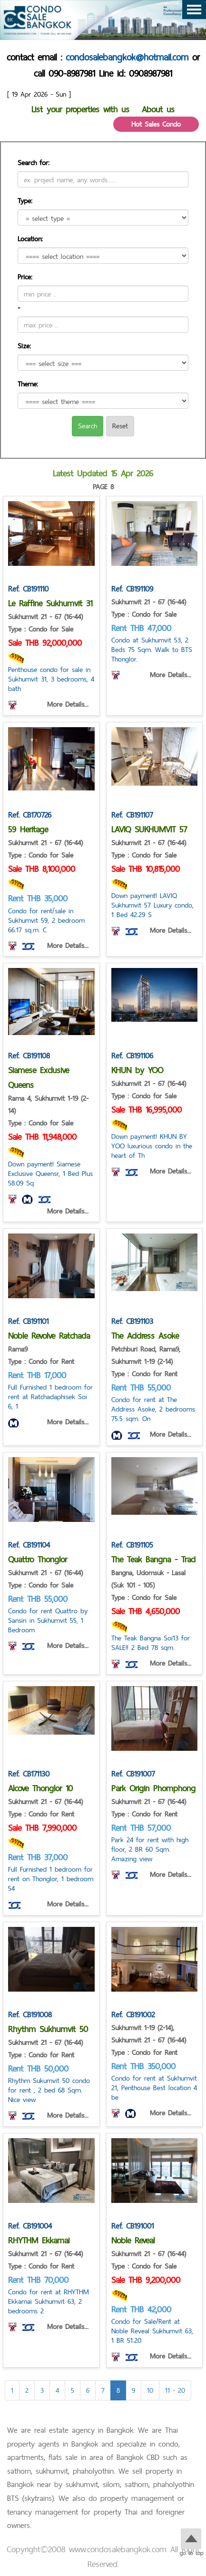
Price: (25, 277)
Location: (30, 239)
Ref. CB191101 (28, 1321)
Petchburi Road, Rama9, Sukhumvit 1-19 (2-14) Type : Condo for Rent (145, 1361)
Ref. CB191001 (132, 2225)
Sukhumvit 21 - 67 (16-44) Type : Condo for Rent (45, 1808)
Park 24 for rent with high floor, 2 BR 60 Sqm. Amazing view (149, 1849)
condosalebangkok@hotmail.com (127, 57)
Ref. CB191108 (29, 1055)
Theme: (28, 384)
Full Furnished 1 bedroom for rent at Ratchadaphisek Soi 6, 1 (50, 1396)
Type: (25, 201)
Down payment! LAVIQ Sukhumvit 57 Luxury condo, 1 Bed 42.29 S (152, 904)
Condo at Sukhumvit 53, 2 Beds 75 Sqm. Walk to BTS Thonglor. (151, 649)
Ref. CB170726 (29, 814)
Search (87, 426)
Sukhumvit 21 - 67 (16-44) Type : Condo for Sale (45, 623)
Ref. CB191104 (29, 1544)
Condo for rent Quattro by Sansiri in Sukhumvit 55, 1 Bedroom (48, 1620)
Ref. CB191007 (133, 1773)
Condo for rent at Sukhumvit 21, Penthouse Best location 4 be (154, 2087)
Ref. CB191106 (132, 1055)
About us (158, 109)
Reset (120, 426)
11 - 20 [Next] (175, 2390)
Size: (24, 346)
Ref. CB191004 (30, 2225)
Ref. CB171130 (28, 1773)
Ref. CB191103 (132, 1321)
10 (150, 2390)
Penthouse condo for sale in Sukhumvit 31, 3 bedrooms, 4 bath (51, 678)
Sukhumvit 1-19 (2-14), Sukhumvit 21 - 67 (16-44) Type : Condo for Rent (148, 2040)
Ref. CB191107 (132, 814)
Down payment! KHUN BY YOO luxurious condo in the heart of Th (151, 1145)
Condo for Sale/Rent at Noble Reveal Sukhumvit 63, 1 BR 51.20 (152, 2330)
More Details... (67, 704)
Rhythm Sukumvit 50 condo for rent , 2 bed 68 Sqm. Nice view (49, 2089)
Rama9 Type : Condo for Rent (41, 1355)
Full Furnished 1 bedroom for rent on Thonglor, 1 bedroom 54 (50, 1878)
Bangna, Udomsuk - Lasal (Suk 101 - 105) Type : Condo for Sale (148, 1585)
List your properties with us (80, 109)
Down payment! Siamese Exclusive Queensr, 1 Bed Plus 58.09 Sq (50, 1173)
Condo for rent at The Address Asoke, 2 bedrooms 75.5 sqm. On (153, 1408)
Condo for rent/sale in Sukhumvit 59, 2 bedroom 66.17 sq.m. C (46, 920)
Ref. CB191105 (132, 1544)
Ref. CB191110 (28, 588)
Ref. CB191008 (30, 2014)
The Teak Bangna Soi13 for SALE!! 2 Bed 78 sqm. (150, 1642)
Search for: (33, 162)
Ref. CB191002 (133, 2014)
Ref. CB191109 (132, 588)
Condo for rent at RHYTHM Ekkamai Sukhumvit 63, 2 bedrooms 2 (48, 2301)
